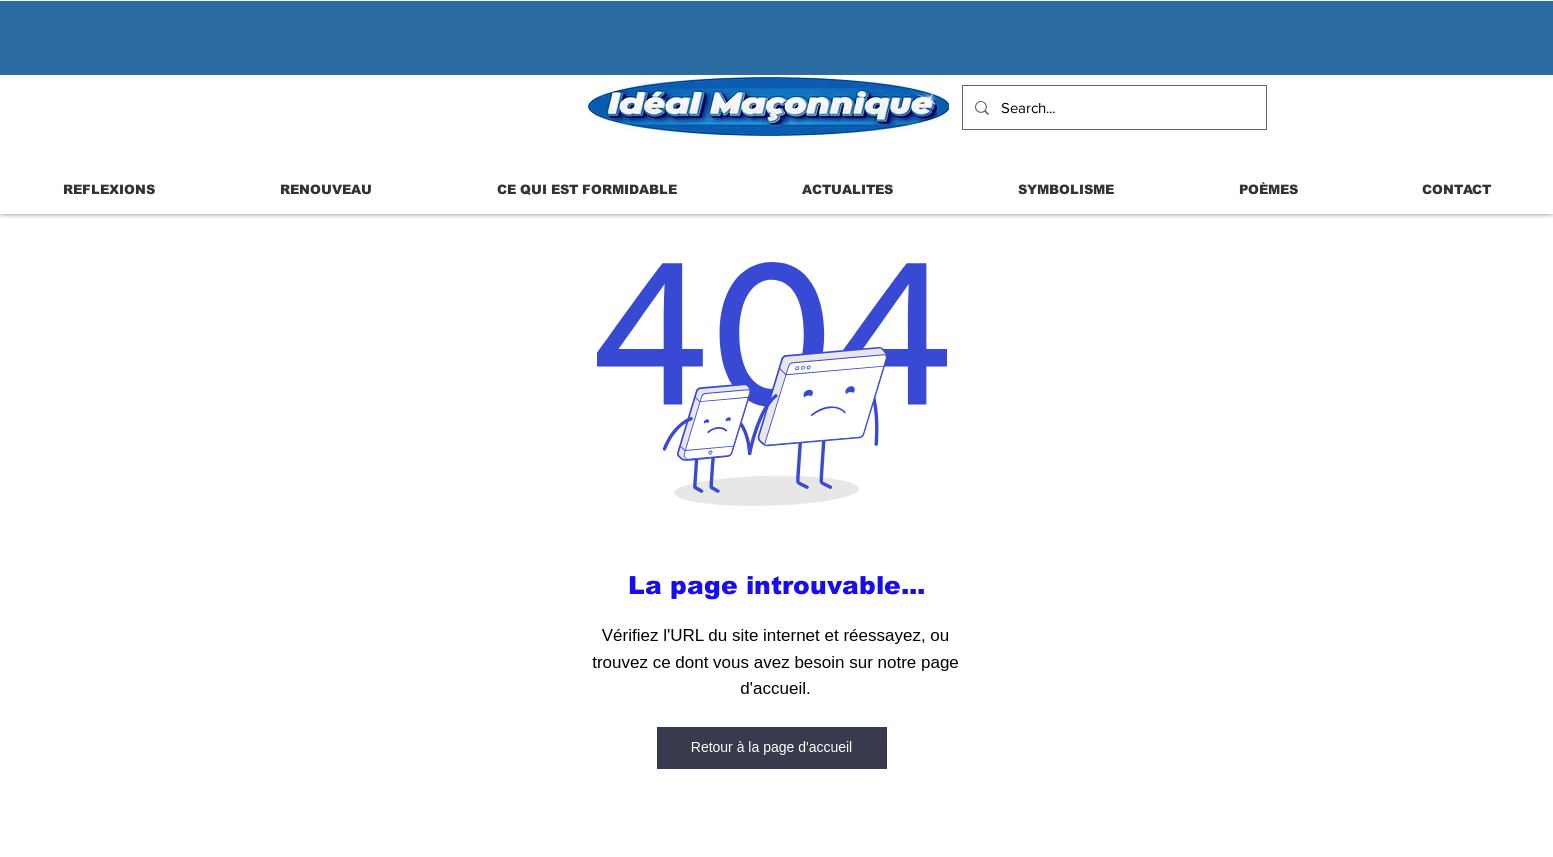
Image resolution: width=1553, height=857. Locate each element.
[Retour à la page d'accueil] (772, 748)
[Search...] (1112, 107)
